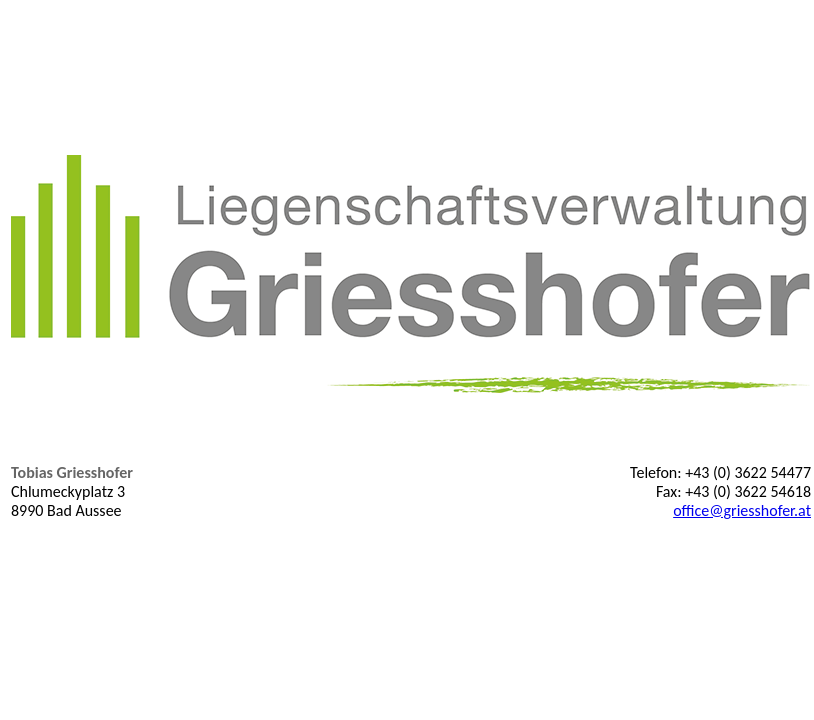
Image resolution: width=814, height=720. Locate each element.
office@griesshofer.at (742, 510)
